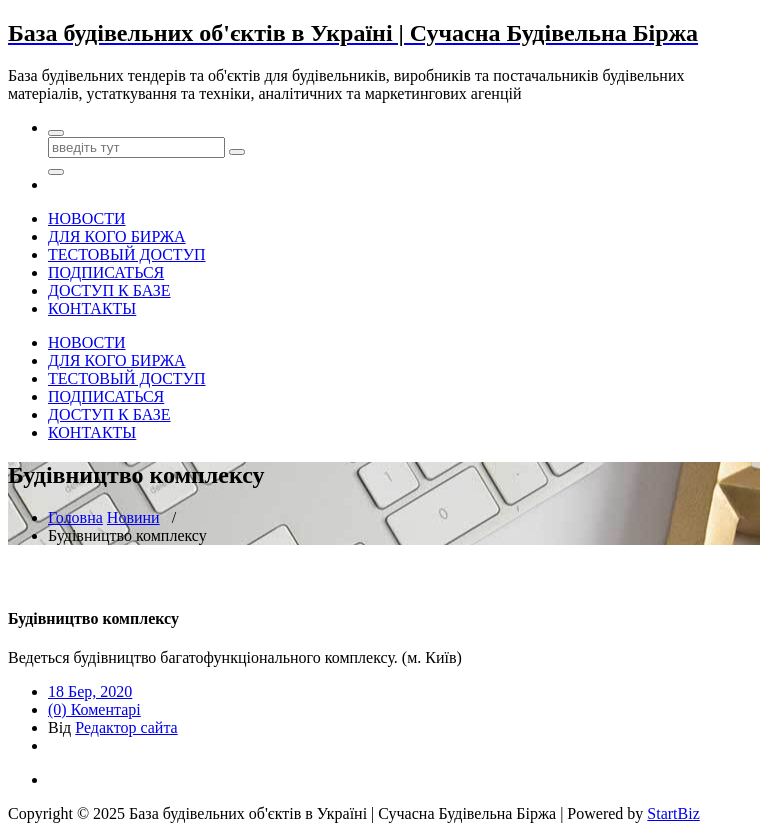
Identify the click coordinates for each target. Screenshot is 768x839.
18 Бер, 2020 (90, 691)
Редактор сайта (126, 727)
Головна (75, 517)
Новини (133, 517)
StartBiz (673, 813)
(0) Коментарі (94, 709)
